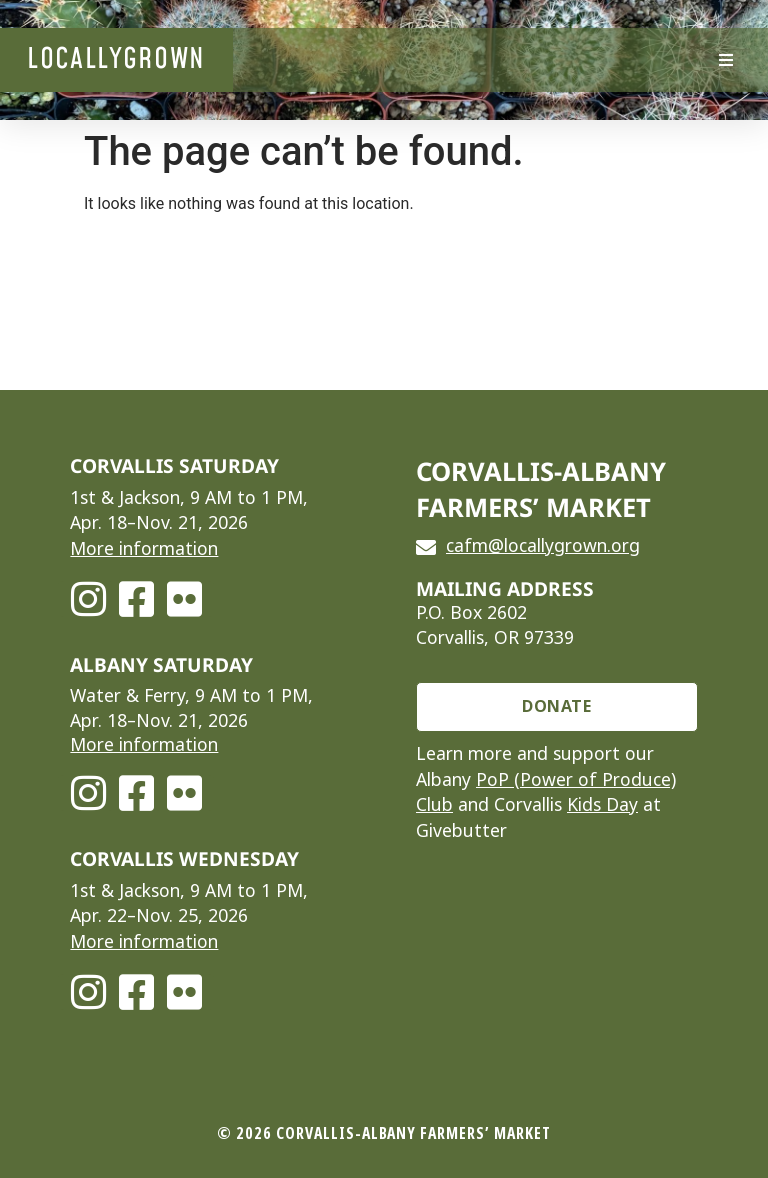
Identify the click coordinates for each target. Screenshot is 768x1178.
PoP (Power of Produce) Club (546, 793)
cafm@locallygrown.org (543, 546)
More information (144, 549)
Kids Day (602, 805)
